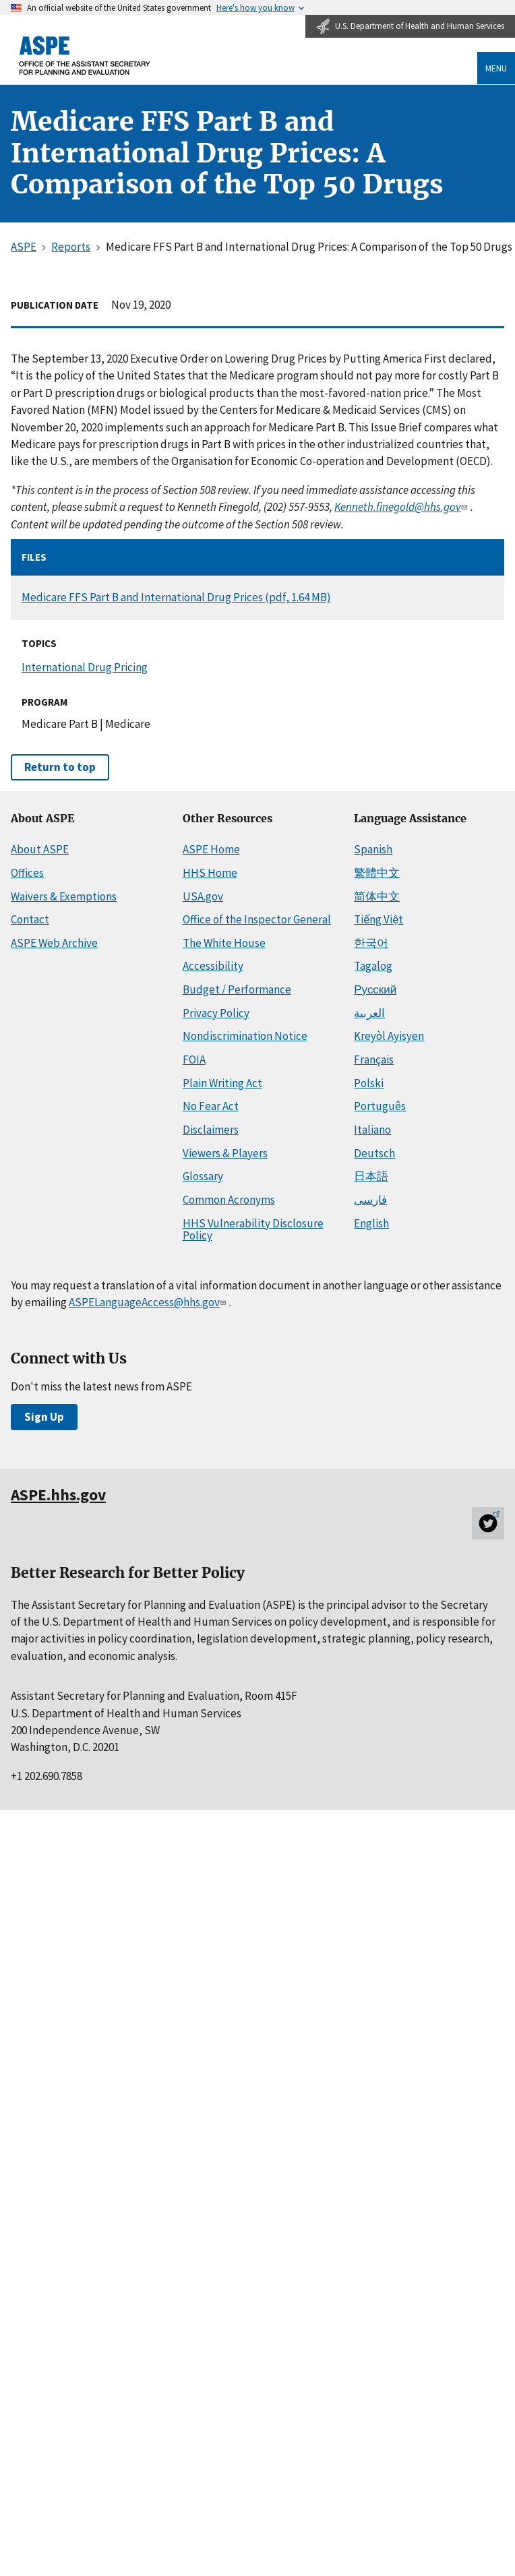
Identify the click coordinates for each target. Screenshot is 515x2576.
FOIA (194, 1059)
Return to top (60, 767)
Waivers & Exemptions (64, 896)
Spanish (373, 849)
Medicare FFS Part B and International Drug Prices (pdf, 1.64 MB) (176, 597)
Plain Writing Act (222, 1083)
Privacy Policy (216, 1013)
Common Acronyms (229, 1199)
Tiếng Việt (378, 919)
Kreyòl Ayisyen (389, 1036)
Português (380, 1106)
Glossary (203, 1176)
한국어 (371, 943)
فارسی (370, 1199)
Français (374, 1059)
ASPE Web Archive (54, 943)
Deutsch (374, 1153)
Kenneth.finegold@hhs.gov (402, 506)
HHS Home (210, 872)
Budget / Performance (237, 989)
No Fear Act (211, 1106)
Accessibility (213, 965)
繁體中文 (377, 872)
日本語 (371, 1176)
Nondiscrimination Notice (245, 1036)
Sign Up (44, 1416)
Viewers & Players (225, 1153)
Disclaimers (211, 1129)
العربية (369, 1013)
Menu (496, 68)
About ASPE (40, 849)
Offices (27, 872)
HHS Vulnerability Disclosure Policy (253, 1230)
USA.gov (203, 896)
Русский (375, 989)
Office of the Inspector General (257, 919)
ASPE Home (211, 849)
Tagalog (373, 965)
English (371, 1223)
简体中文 (377, 896)
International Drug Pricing (85, 667)
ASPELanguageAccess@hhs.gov (149, 1302)
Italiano (372, 1129)
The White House (224, 943)
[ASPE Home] (85, 55)
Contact (30, 919)
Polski (369, 1083)
